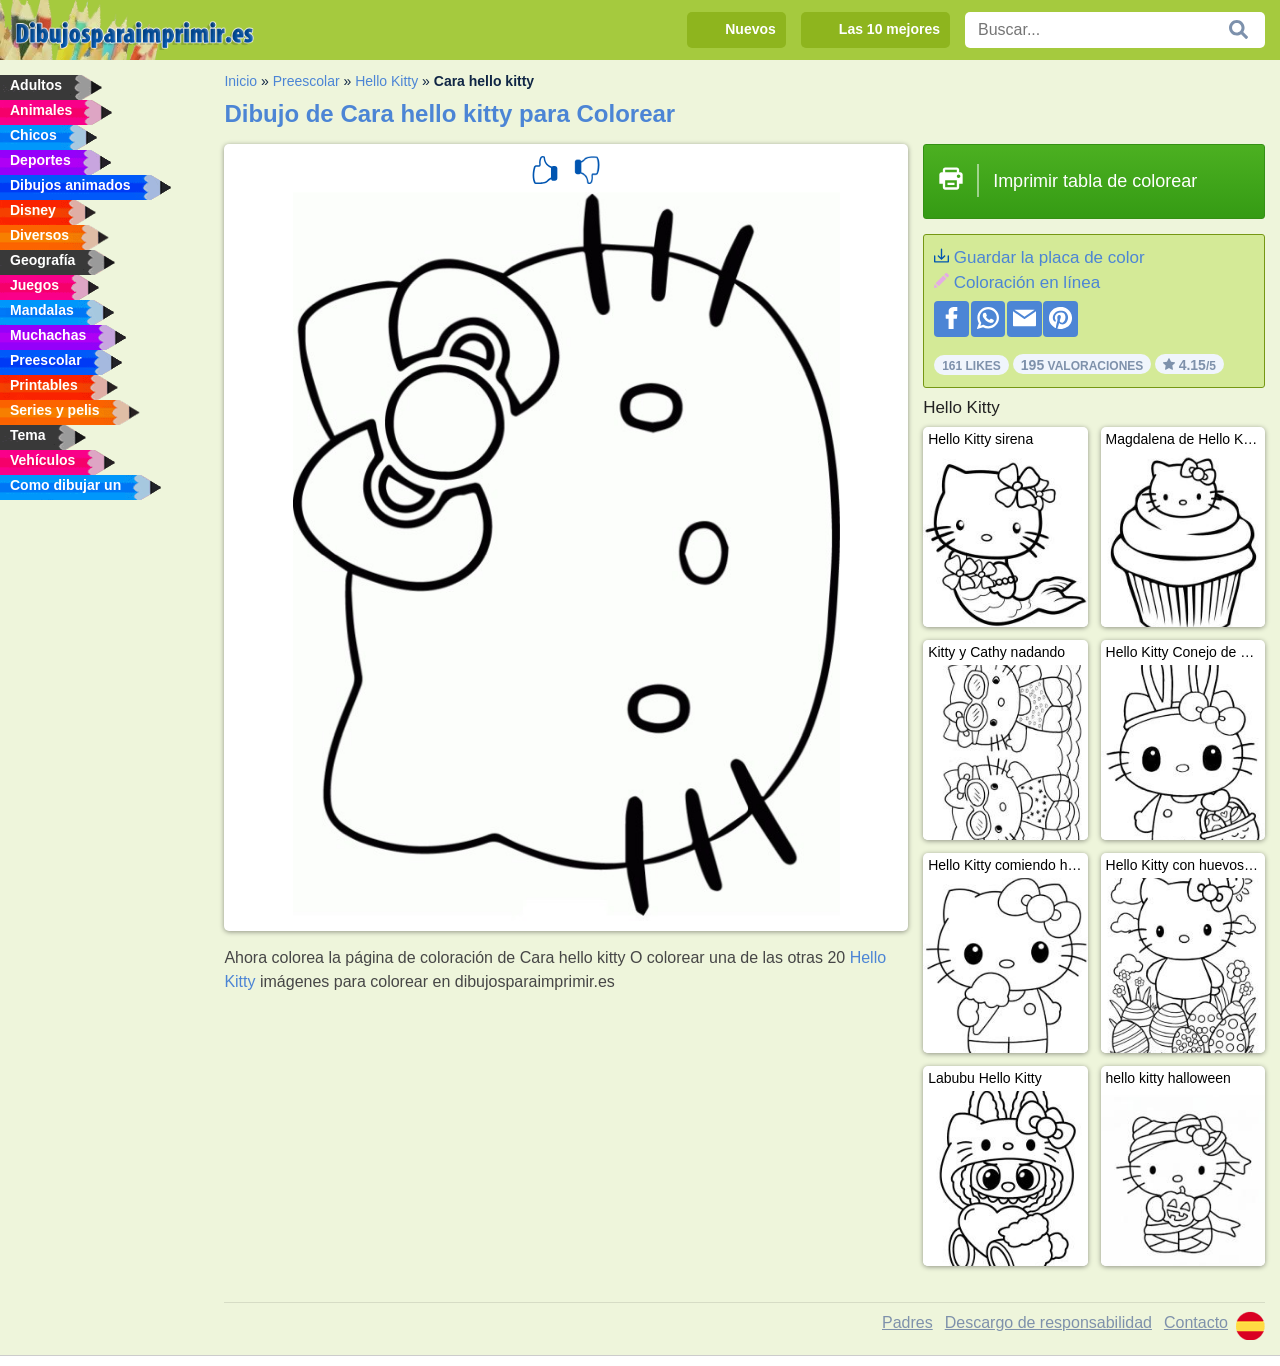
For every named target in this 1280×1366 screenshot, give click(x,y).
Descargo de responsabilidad (1048, 1322)
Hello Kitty (386, 81)
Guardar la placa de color (1049, 257)
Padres (907, 1322)
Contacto (1196, 1322)
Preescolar (306, 81)
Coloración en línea (1027, 282)
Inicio (240, 81)
